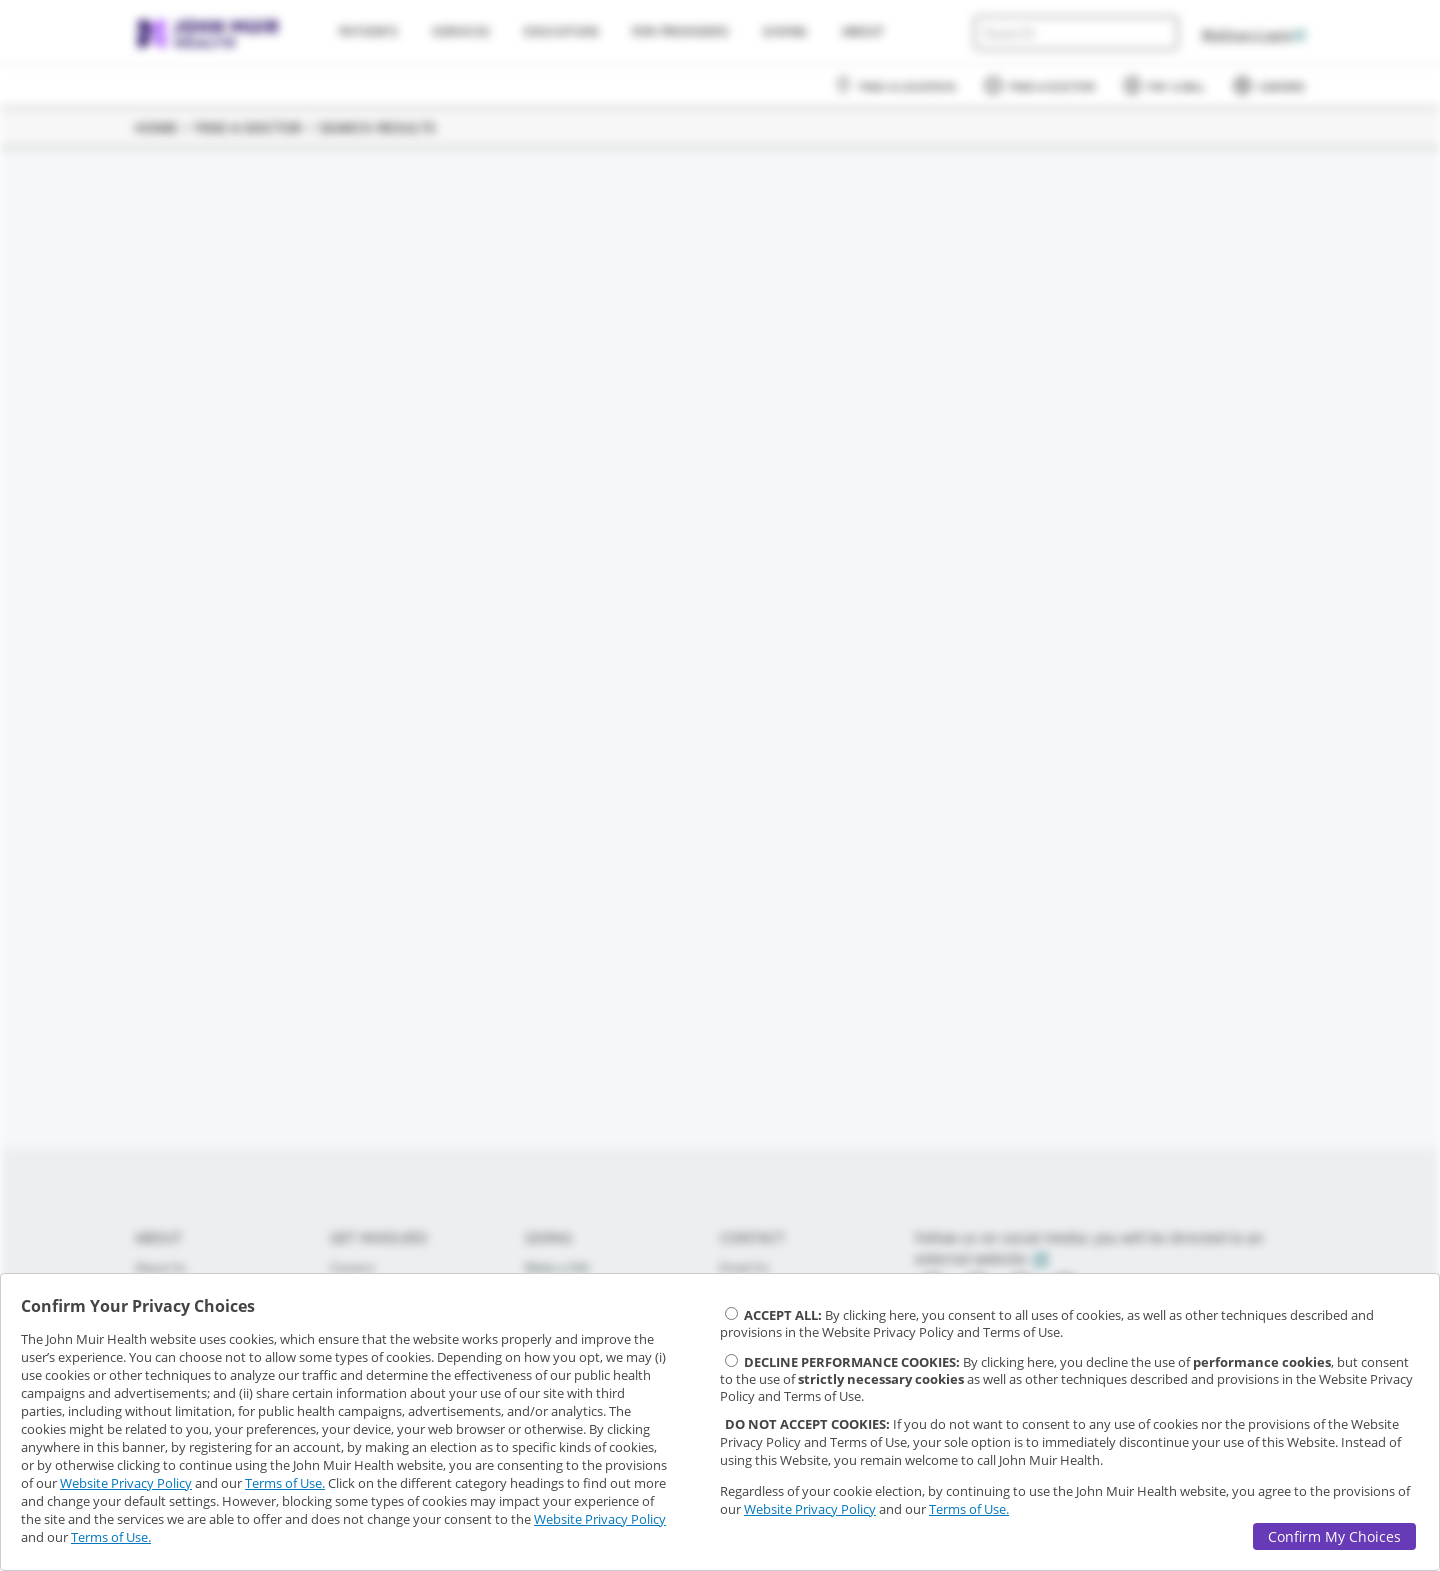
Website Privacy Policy (126, 1483)
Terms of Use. (285, 1483)
